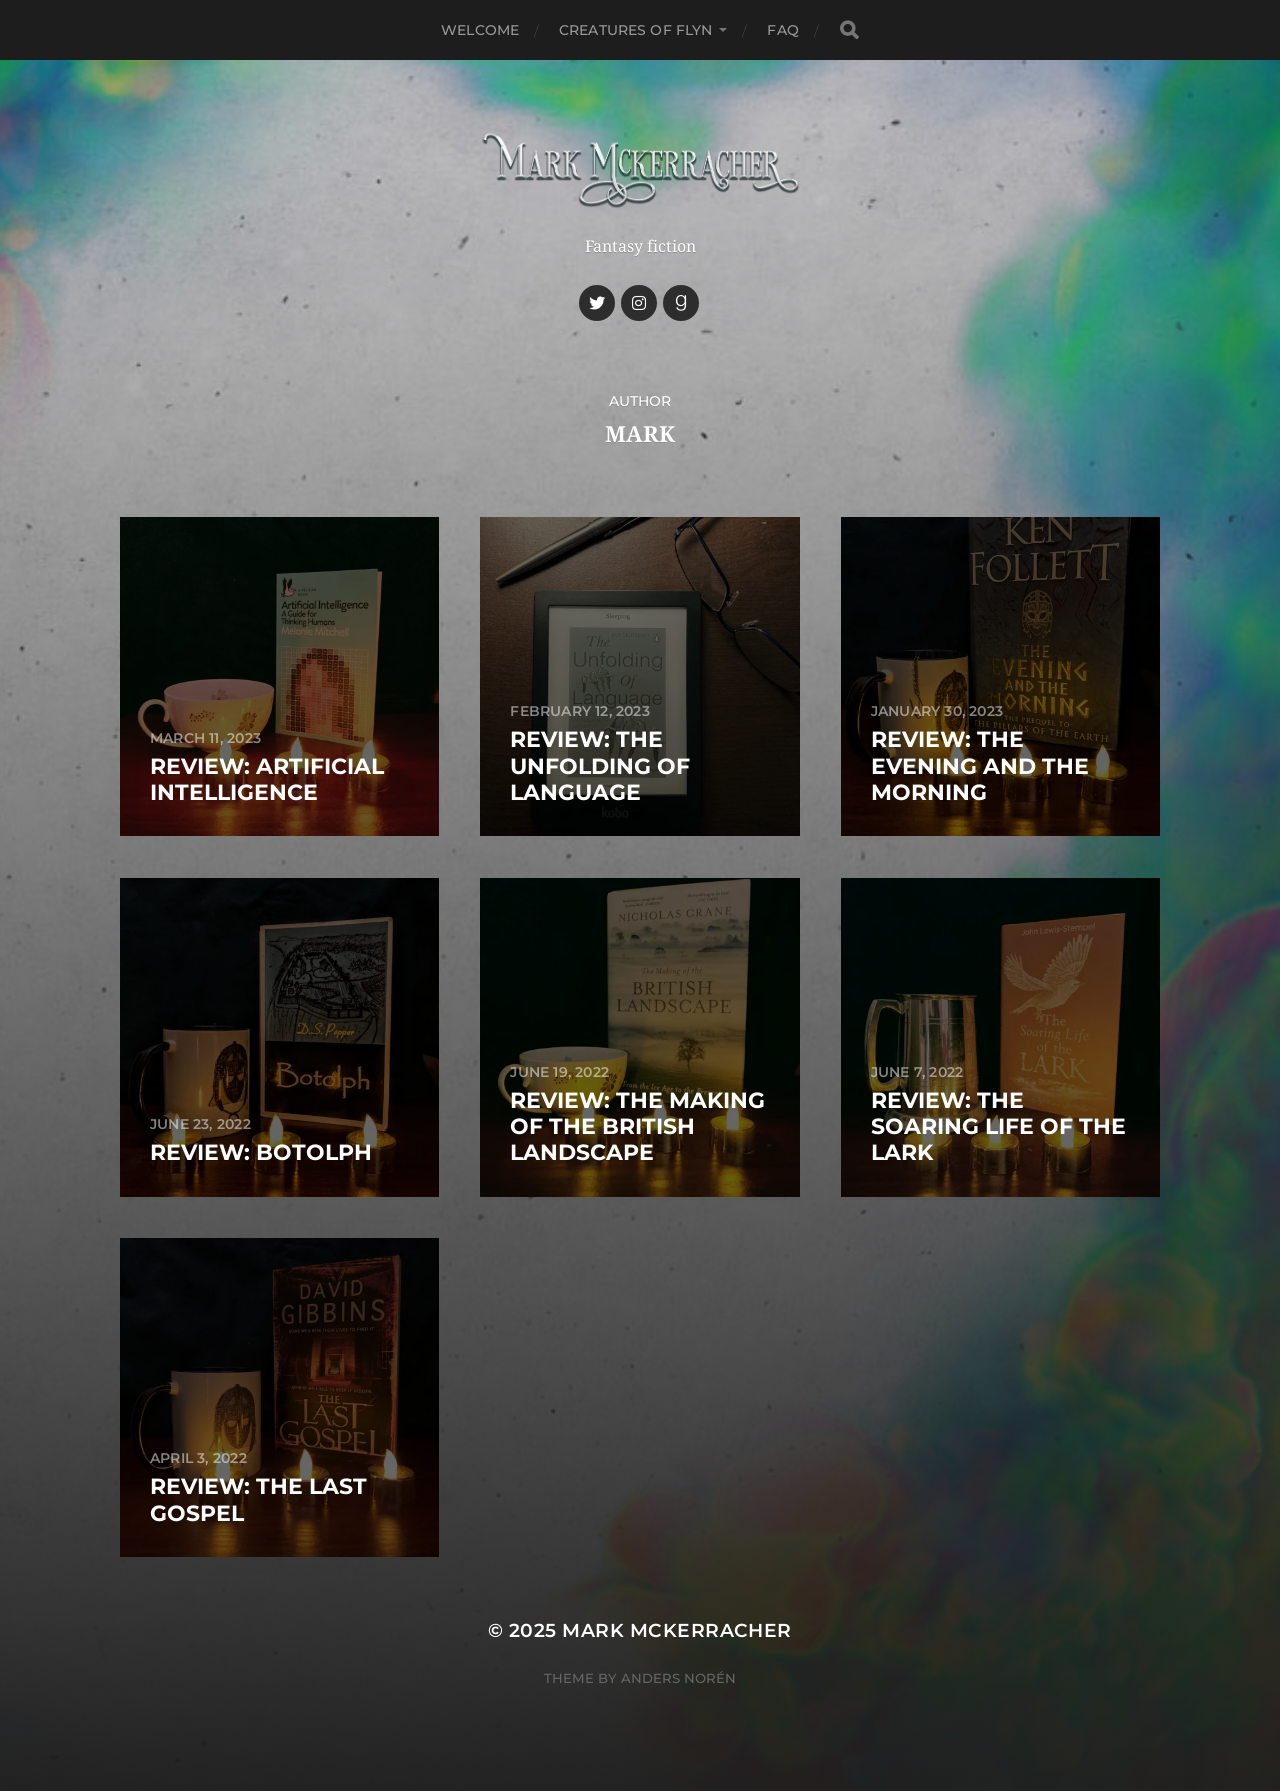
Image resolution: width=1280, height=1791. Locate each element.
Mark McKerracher (677, 1630)
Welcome (480, 30)
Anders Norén (678, 1678)
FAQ (782, 30)
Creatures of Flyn (635, 30)
